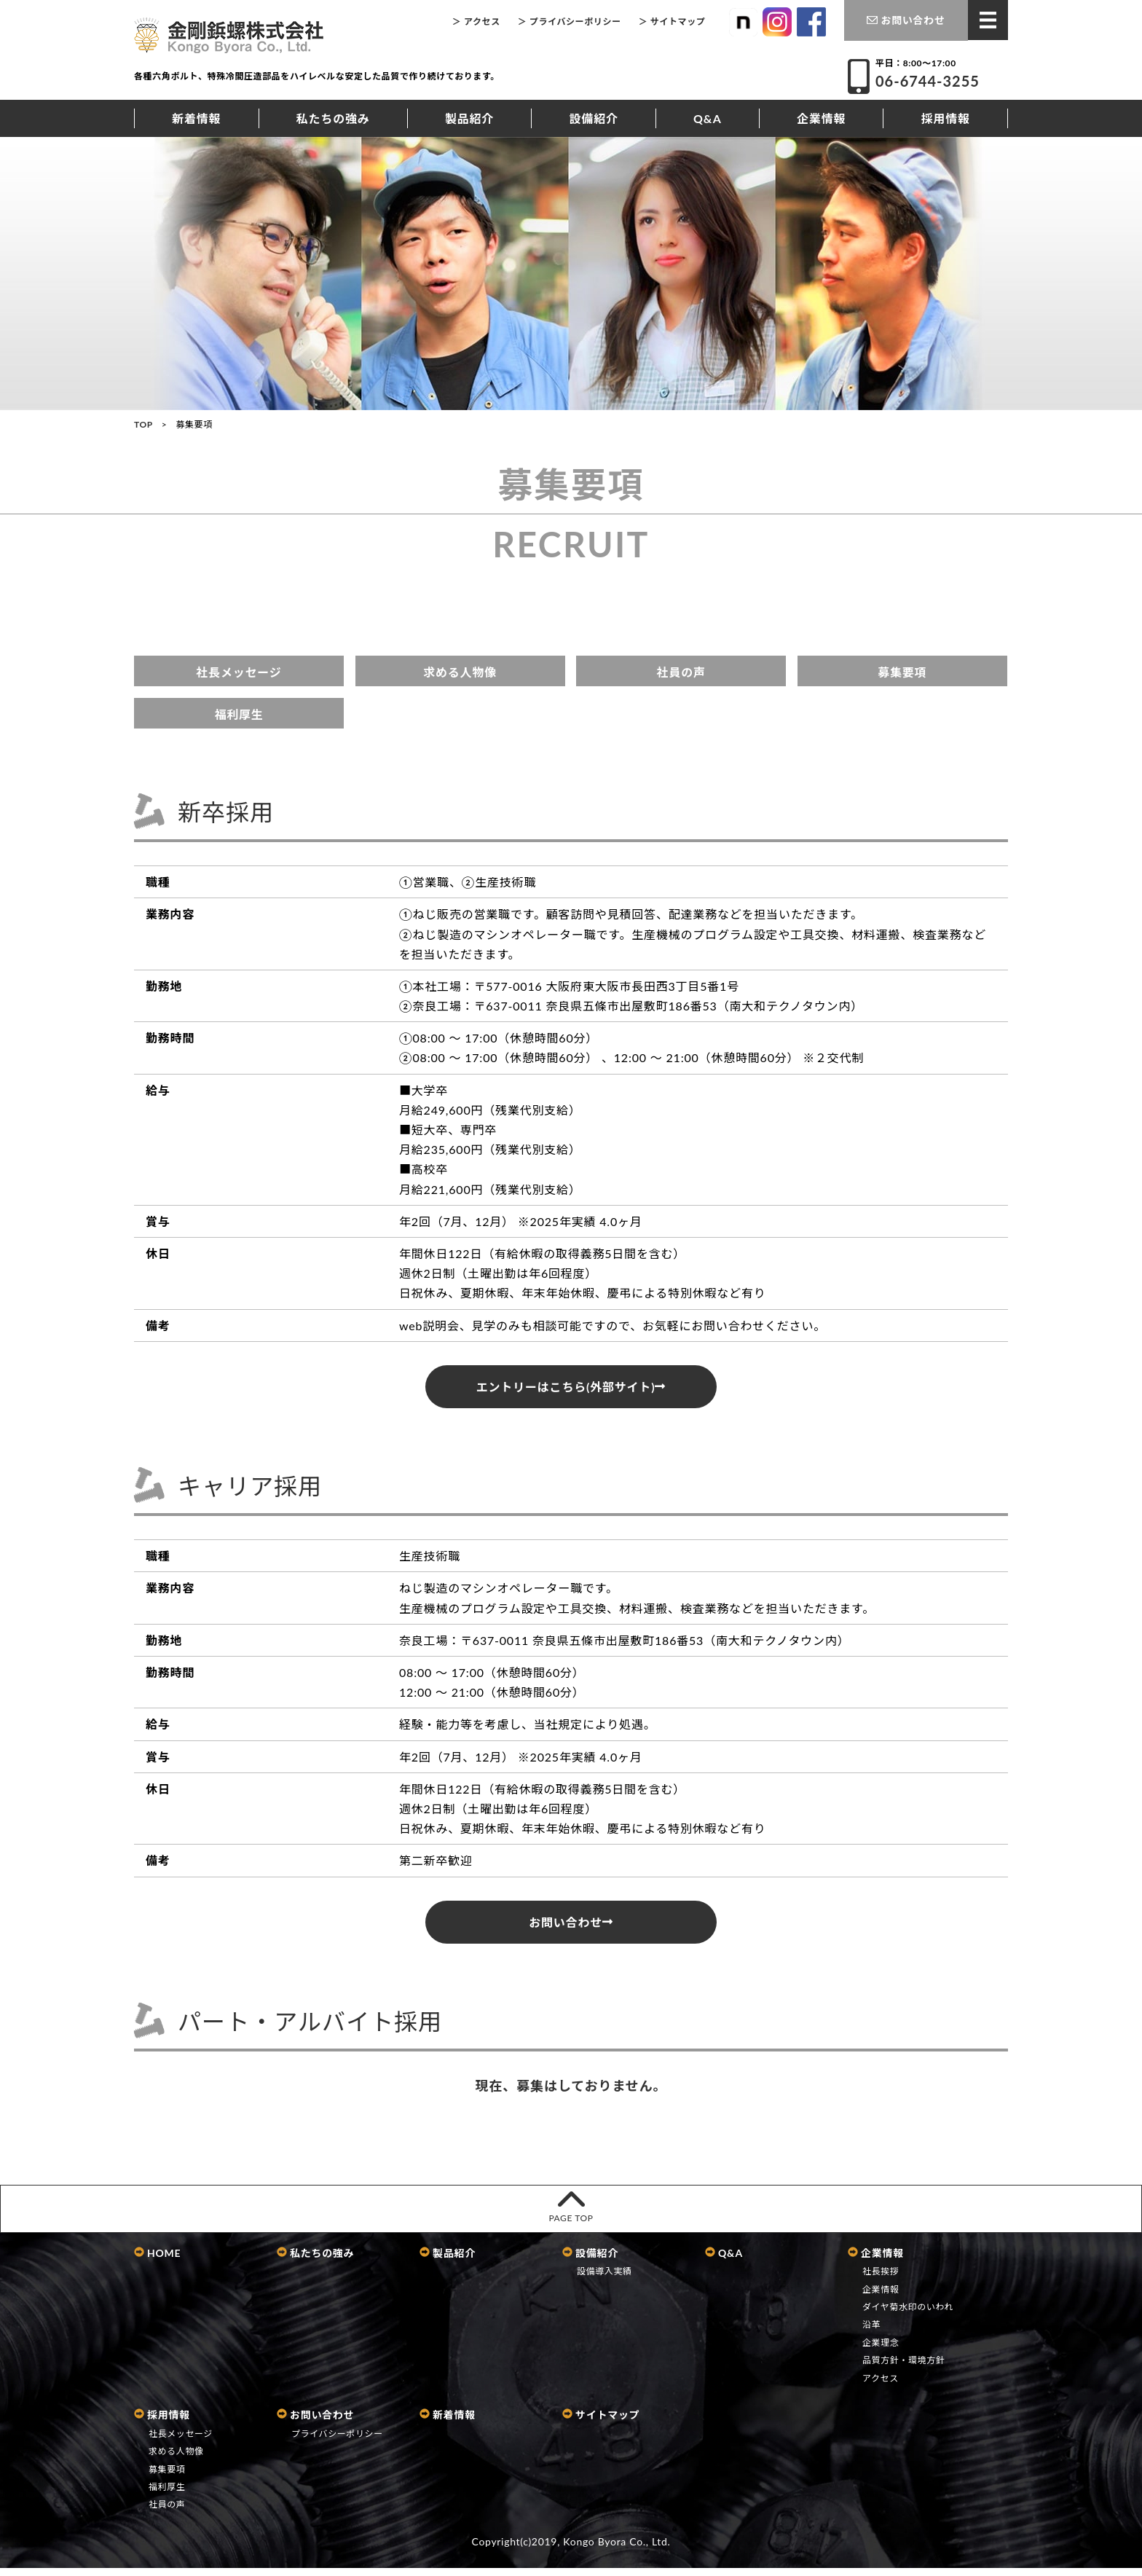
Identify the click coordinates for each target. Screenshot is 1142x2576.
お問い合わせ (906, 20)
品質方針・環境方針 (903, 2368)
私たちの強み (333, 118)
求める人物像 (460, 672)
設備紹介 (594, 118)
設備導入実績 (604, 2279)
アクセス (880, 2386)
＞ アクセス (476, 21)
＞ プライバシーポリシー (569, 21)
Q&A (707, 118)
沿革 (871, 2333)
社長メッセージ (238, 672)
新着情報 (196, 118)
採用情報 (945, 118)
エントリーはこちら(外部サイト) (571, 1387)
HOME (157, 2261)
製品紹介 (469, 118)
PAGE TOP (570, 2211)
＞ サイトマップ (672, 21)
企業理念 (880, 2351)
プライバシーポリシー (337, 2442)
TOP (143, 424)
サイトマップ (600, 2423)
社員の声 (681, 672)
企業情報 (821, 118)
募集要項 (902, 672)
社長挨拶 (880, 2279)
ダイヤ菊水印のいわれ (907, 2315)
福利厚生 (238, 714)
